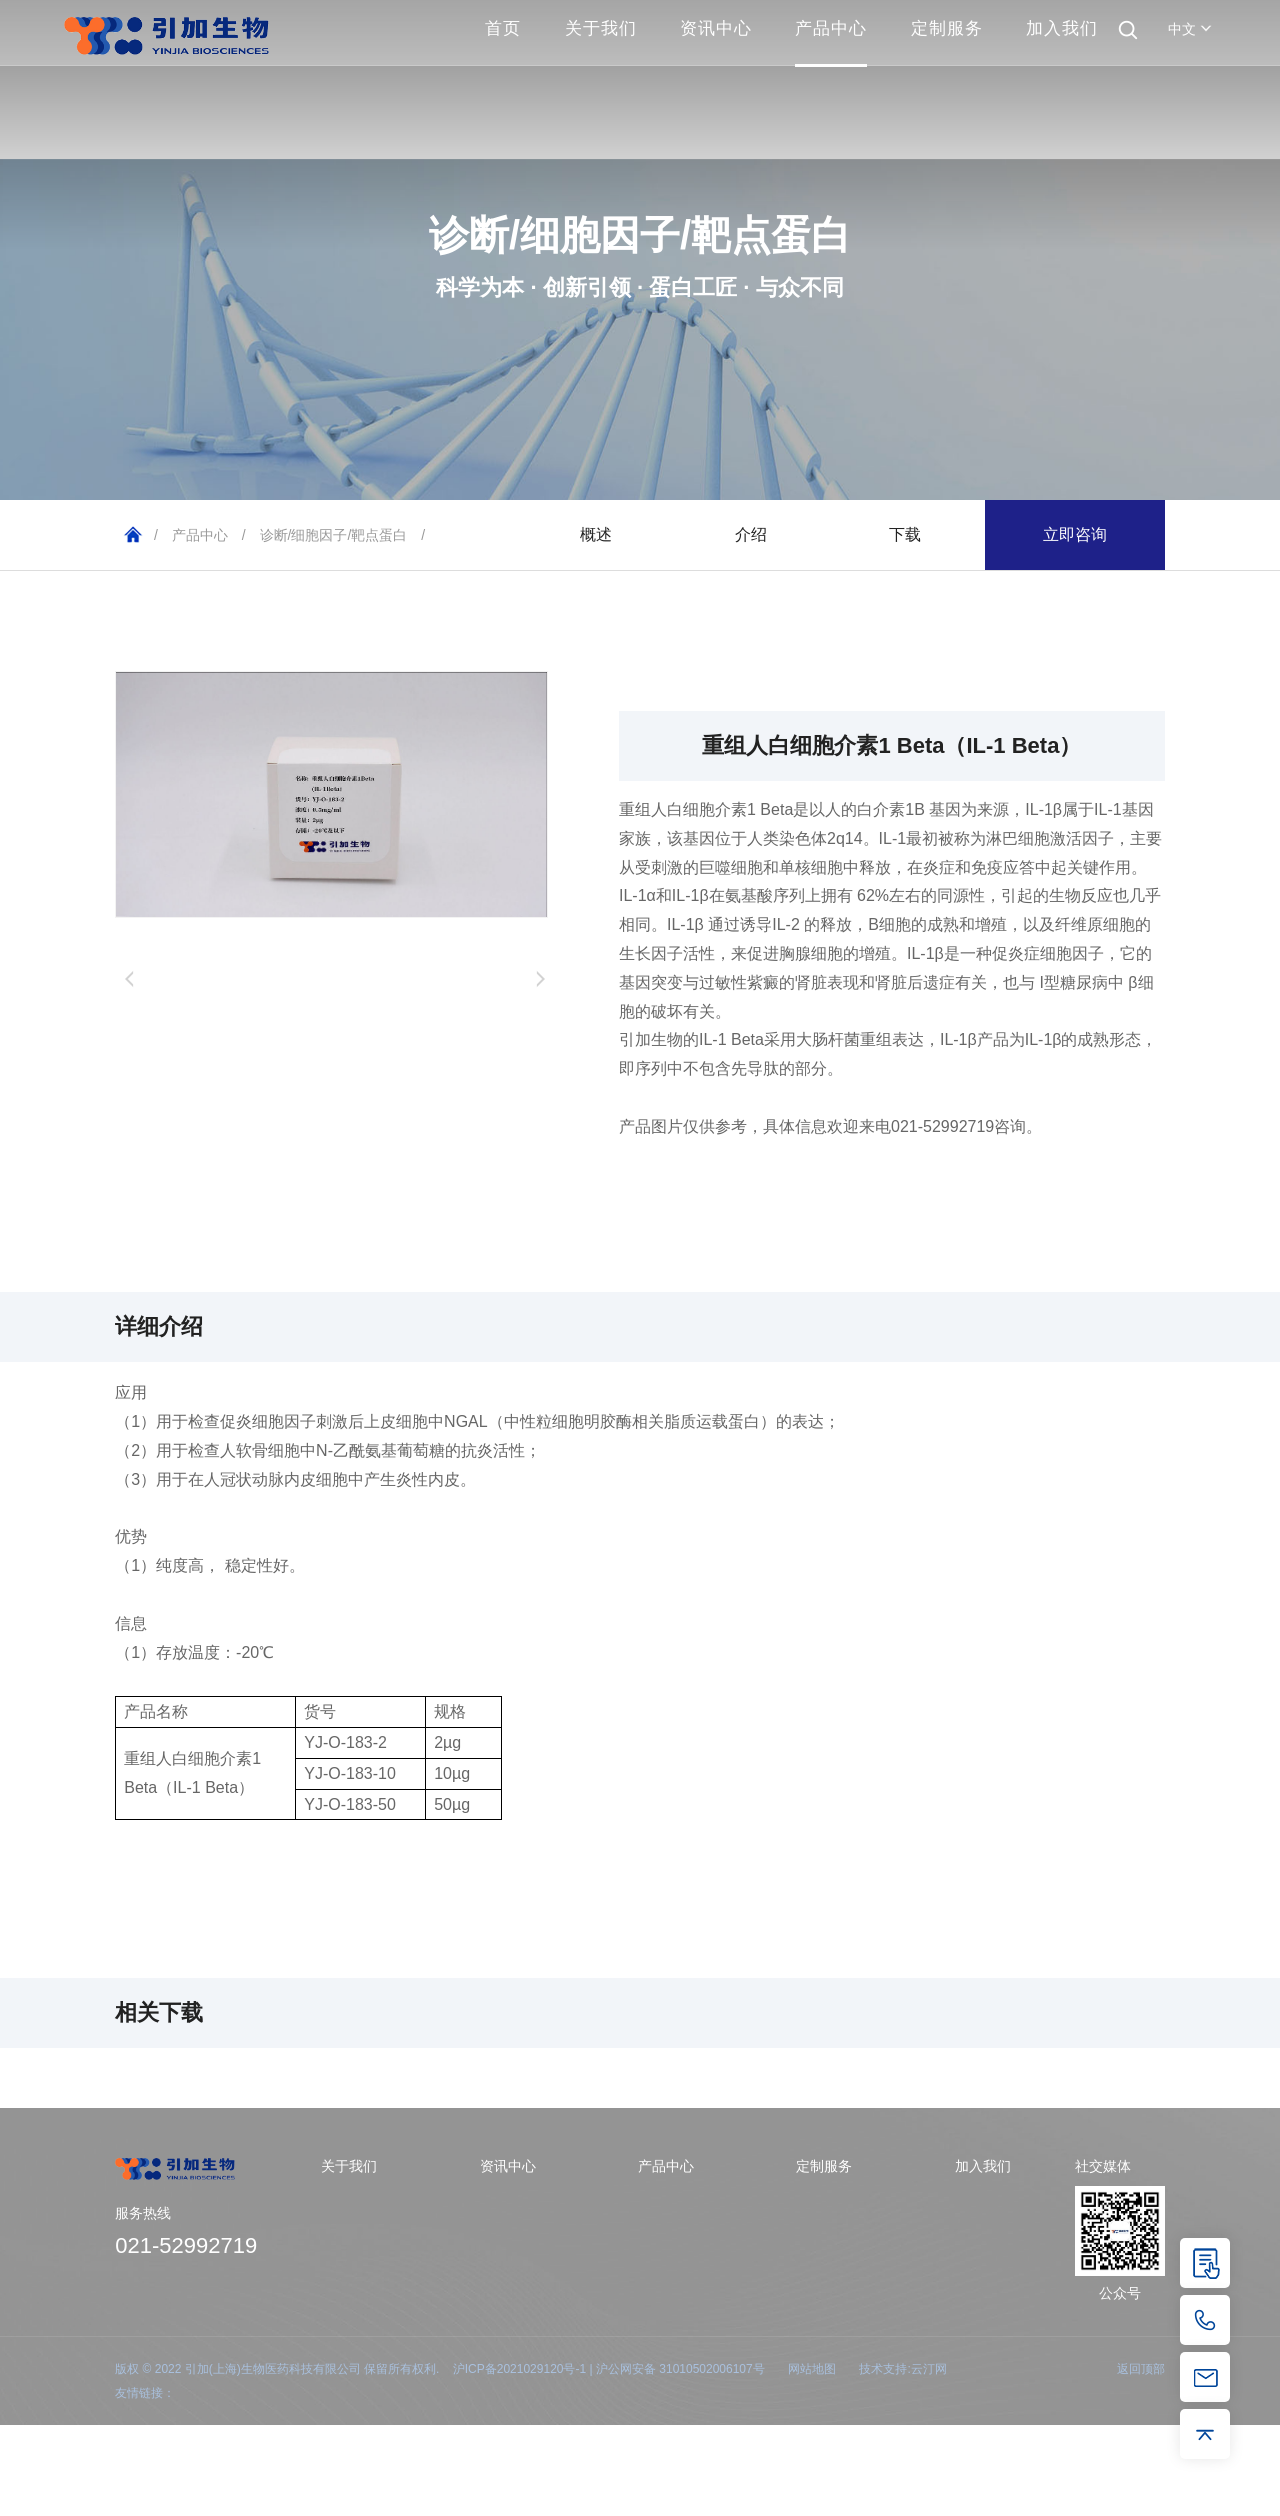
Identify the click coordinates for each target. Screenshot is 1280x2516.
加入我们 (1062, 28)
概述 (596, 534)
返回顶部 (1141, 2369)
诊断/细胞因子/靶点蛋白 (334, 535)
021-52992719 (186, 2245)
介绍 (751, 534)
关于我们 (601, 28)
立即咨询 (1075, 534)
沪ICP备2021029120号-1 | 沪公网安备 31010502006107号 (609, 2369)
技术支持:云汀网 (902, 2369)
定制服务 (947, 28)
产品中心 (831, 28)
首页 (503, 28)
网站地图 (812, 2369)
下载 (905, 534)
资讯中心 (716, 28)
